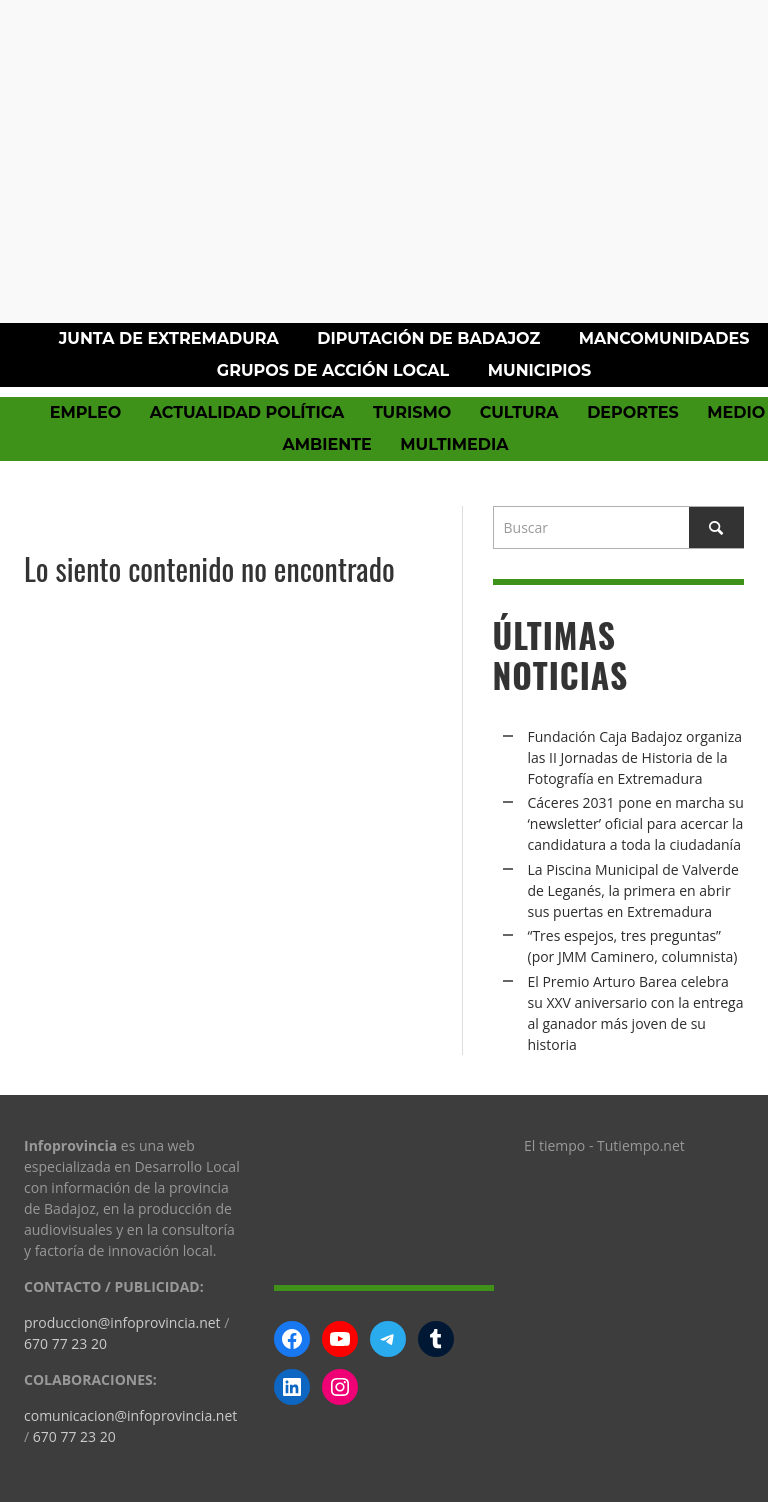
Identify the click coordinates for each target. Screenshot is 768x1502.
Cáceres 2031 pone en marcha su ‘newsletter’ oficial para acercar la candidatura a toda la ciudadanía (636, 823)
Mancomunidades (664, 338)
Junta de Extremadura (169, 338)
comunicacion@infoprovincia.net (130, 1415)
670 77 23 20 (65, 1343)
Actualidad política (247, 412)
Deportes (633, 412)
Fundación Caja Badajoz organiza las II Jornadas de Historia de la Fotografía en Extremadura (635, 757)
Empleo (85, 412)
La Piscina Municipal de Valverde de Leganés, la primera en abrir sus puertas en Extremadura (633, 890)
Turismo (412, 412)
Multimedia (454, 444)
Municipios (539, 370)
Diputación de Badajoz (428, 338)
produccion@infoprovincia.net (122, 1322)
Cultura (519, 412)
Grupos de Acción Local (333, 370)
